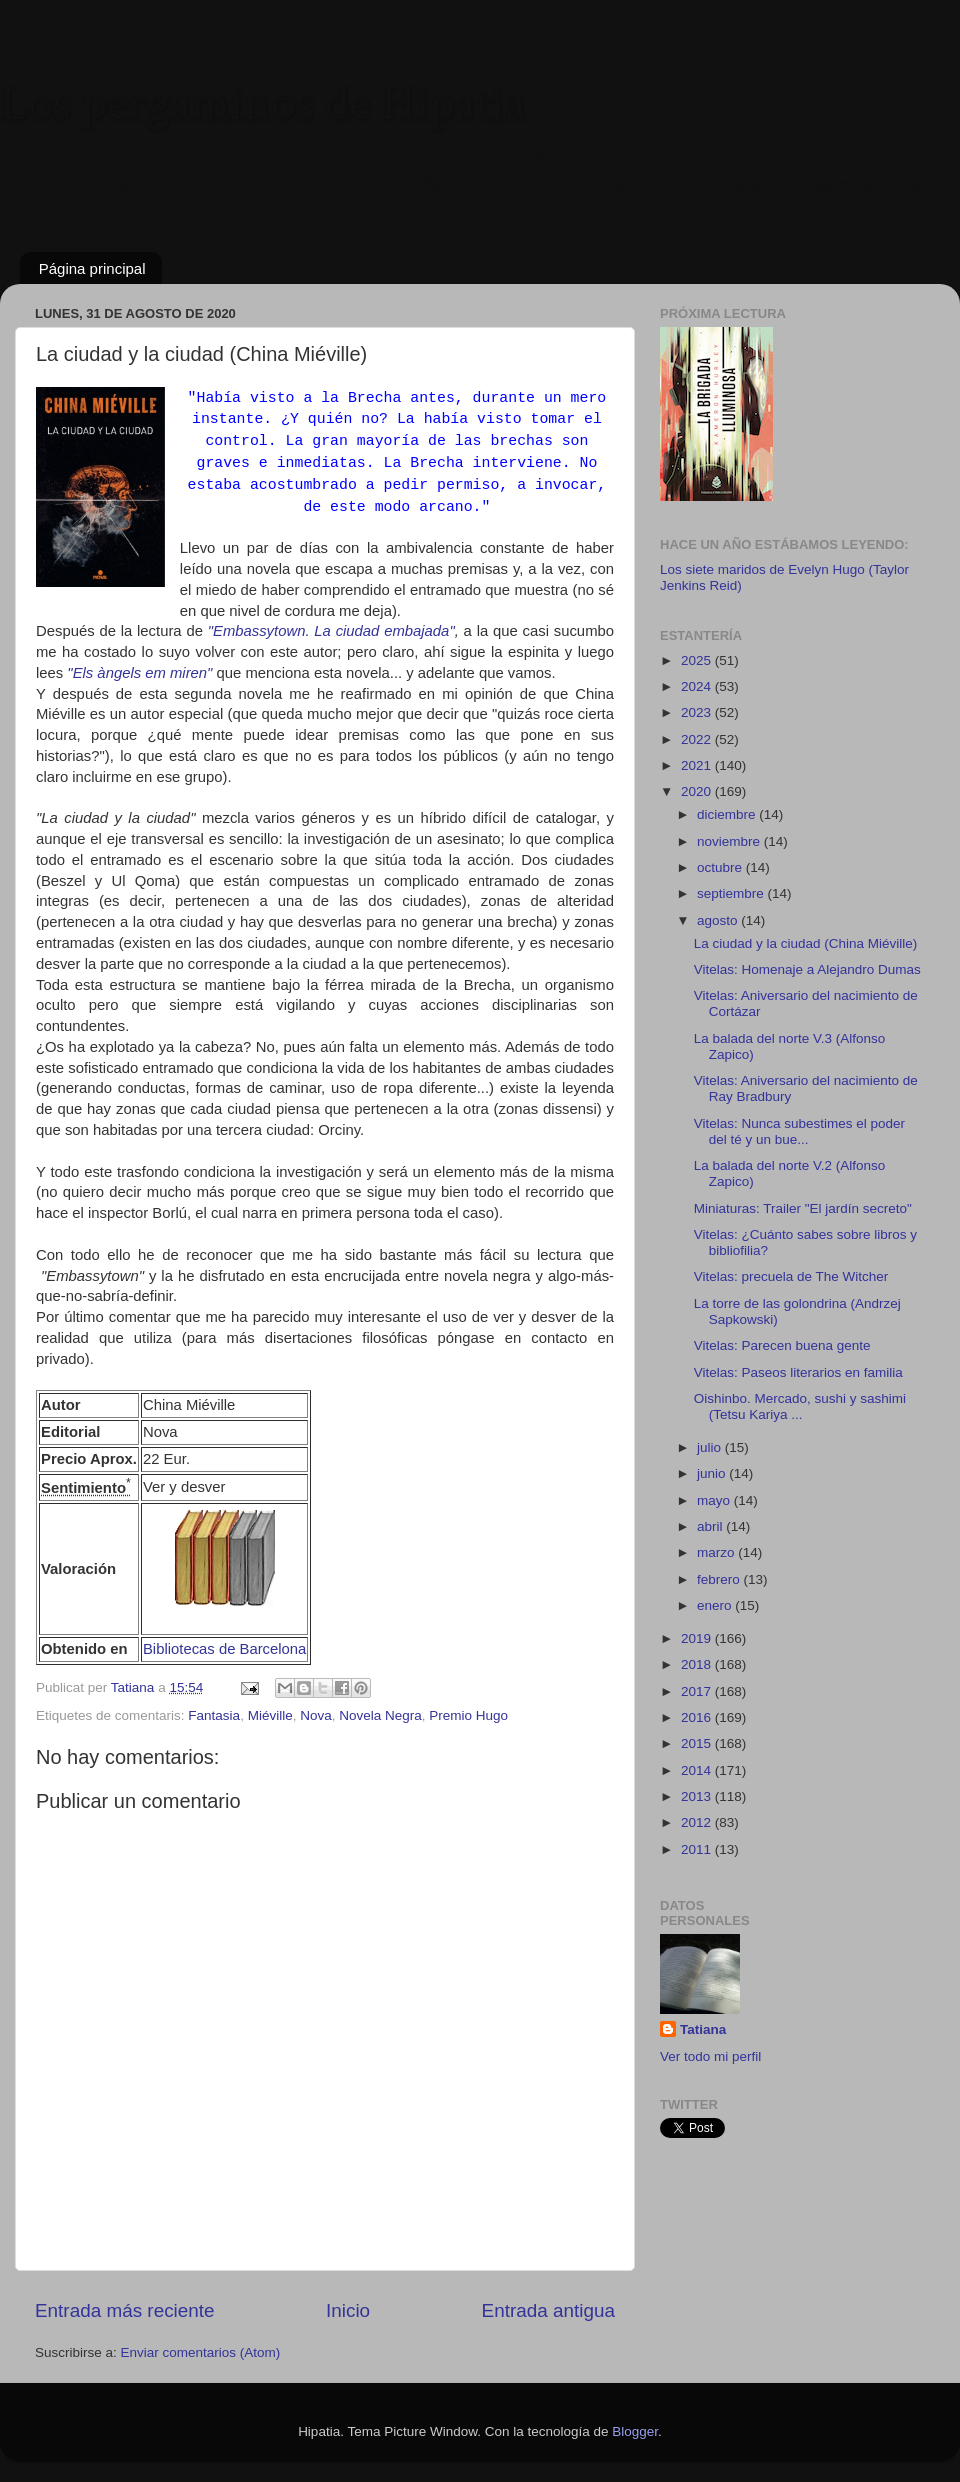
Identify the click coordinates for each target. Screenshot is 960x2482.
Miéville (270, 1715)
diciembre (728, 814)
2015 (698, 1743)
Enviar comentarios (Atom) (201, 2352)
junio (713, 1473)
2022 (698, 739)
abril (711, 1526)
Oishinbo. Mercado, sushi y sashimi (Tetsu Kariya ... (800, 1406)
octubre (721, 867)
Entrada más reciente (125, 2310)
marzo (717, 1552)
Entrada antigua (548, 2310)
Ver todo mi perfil (710, 2056)
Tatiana (703, 2029)
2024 (698, 686)
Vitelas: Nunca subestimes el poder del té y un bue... (799, 1131)
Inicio (348, 2310)
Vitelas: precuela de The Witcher (791, 1276)
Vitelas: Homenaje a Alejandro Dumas (807, 969)
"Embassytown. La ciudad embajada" (331, 631)
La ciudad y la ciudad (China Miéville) (806, 943)
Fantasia (214, 1715)
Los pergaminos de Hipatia (263, 104)
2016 (698, 1717)
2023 (698, 712)
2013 (698, 1796)
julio (711, 1447)
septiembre (732, 893)
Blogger (635, 2431)
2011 (698, 1849)
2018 (698, 1664)
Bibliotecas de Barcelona (224, 1649)
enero (716, 1605)
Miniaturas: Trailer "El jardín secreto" (803, 1208)
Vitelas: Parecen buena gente (782, 1345)
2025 (698, 660)
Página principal (92, 268)
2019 (698, 1638)
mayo (715, 1500)
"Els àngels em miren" (137, 673)
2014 (698, 1770)
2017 (698, 1691)
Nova (316, 1715)
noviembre (730, 841)
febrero (720, 1579)
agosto (719, 920)
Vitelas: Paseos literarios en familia (798, 1372)
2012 (698, 1822)
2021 (698, 765)
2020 (698, 791)
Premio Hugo (468, 1715)
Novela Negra (380, 1715)
